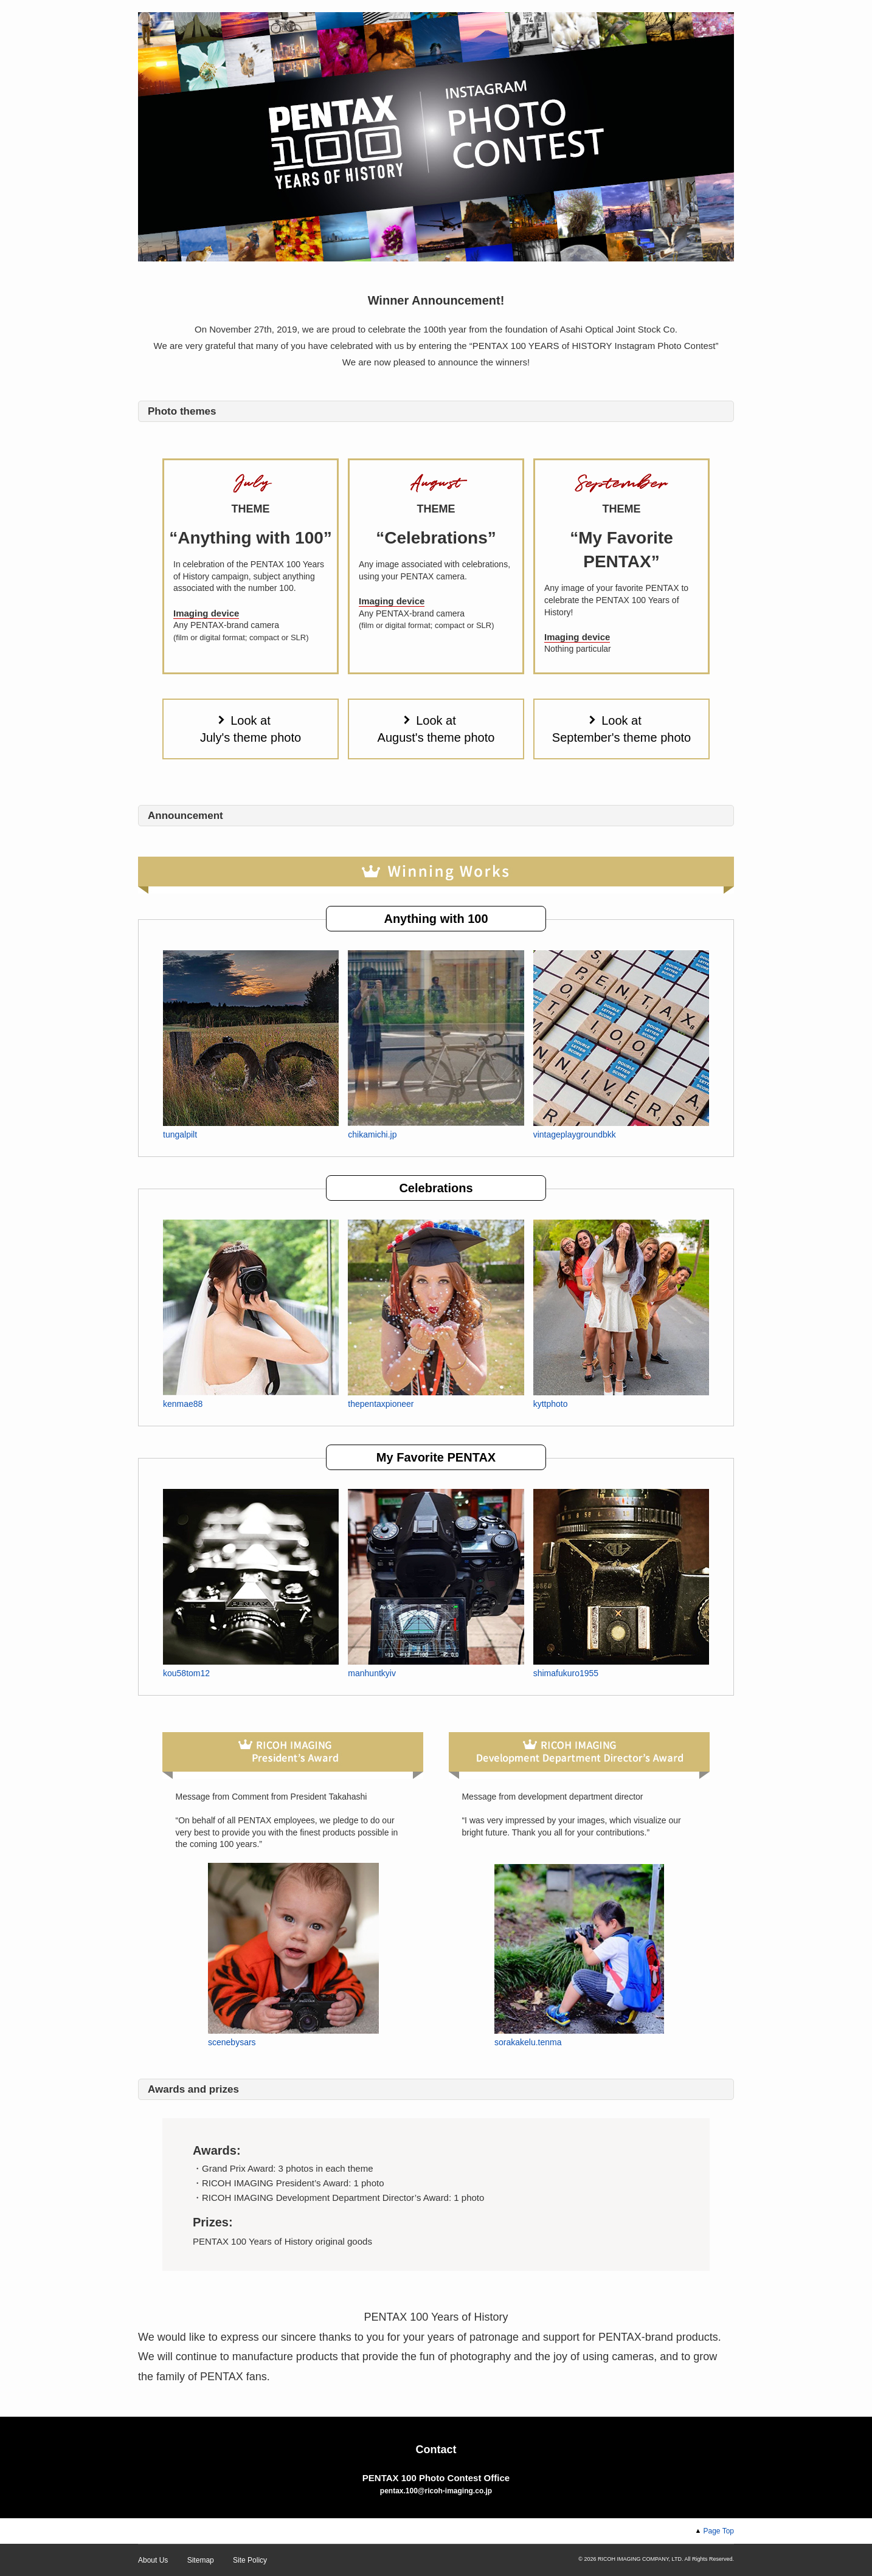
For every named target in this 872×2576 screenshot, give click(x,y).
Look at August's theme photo (436, 729)
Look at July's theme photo (250, 729)
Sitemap (200, 2560)
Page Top (719, 2531)
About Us (153, 2560)
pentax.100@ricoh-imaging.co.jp (436, 2491)
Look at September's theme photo (621, 729)
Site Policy (250, 2560)
